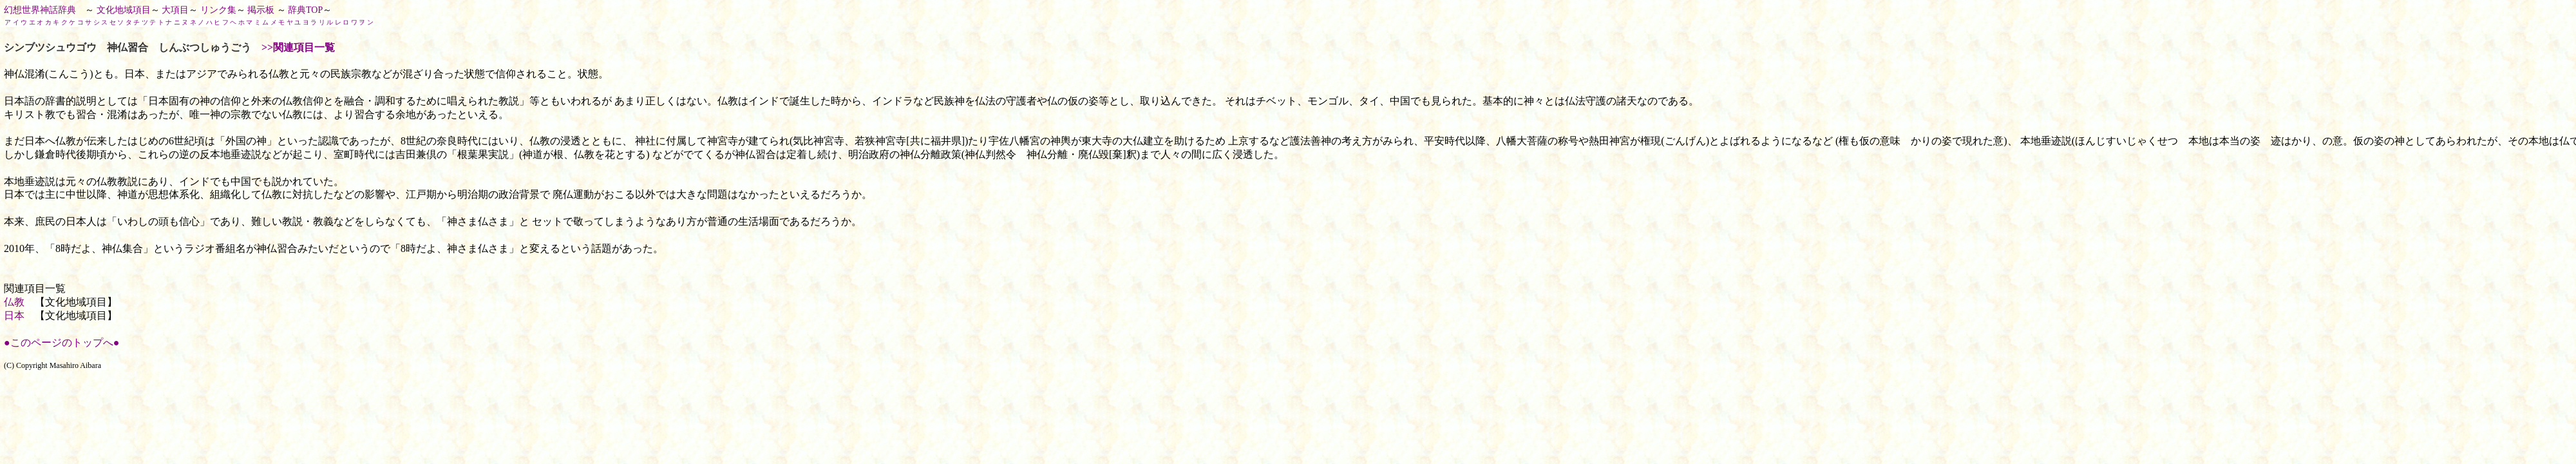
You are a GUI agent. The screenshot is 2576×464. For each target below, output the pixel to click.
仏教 (14, 301)
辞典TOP (305, 10)
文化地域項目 (124, 10)
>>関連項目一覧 (298, 47)
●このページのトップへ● (61, 342)
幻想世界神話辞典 (40, 10)
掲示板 (260, 10)
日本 (14, 315)
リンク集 (218, 10)
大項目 (175, 10)
